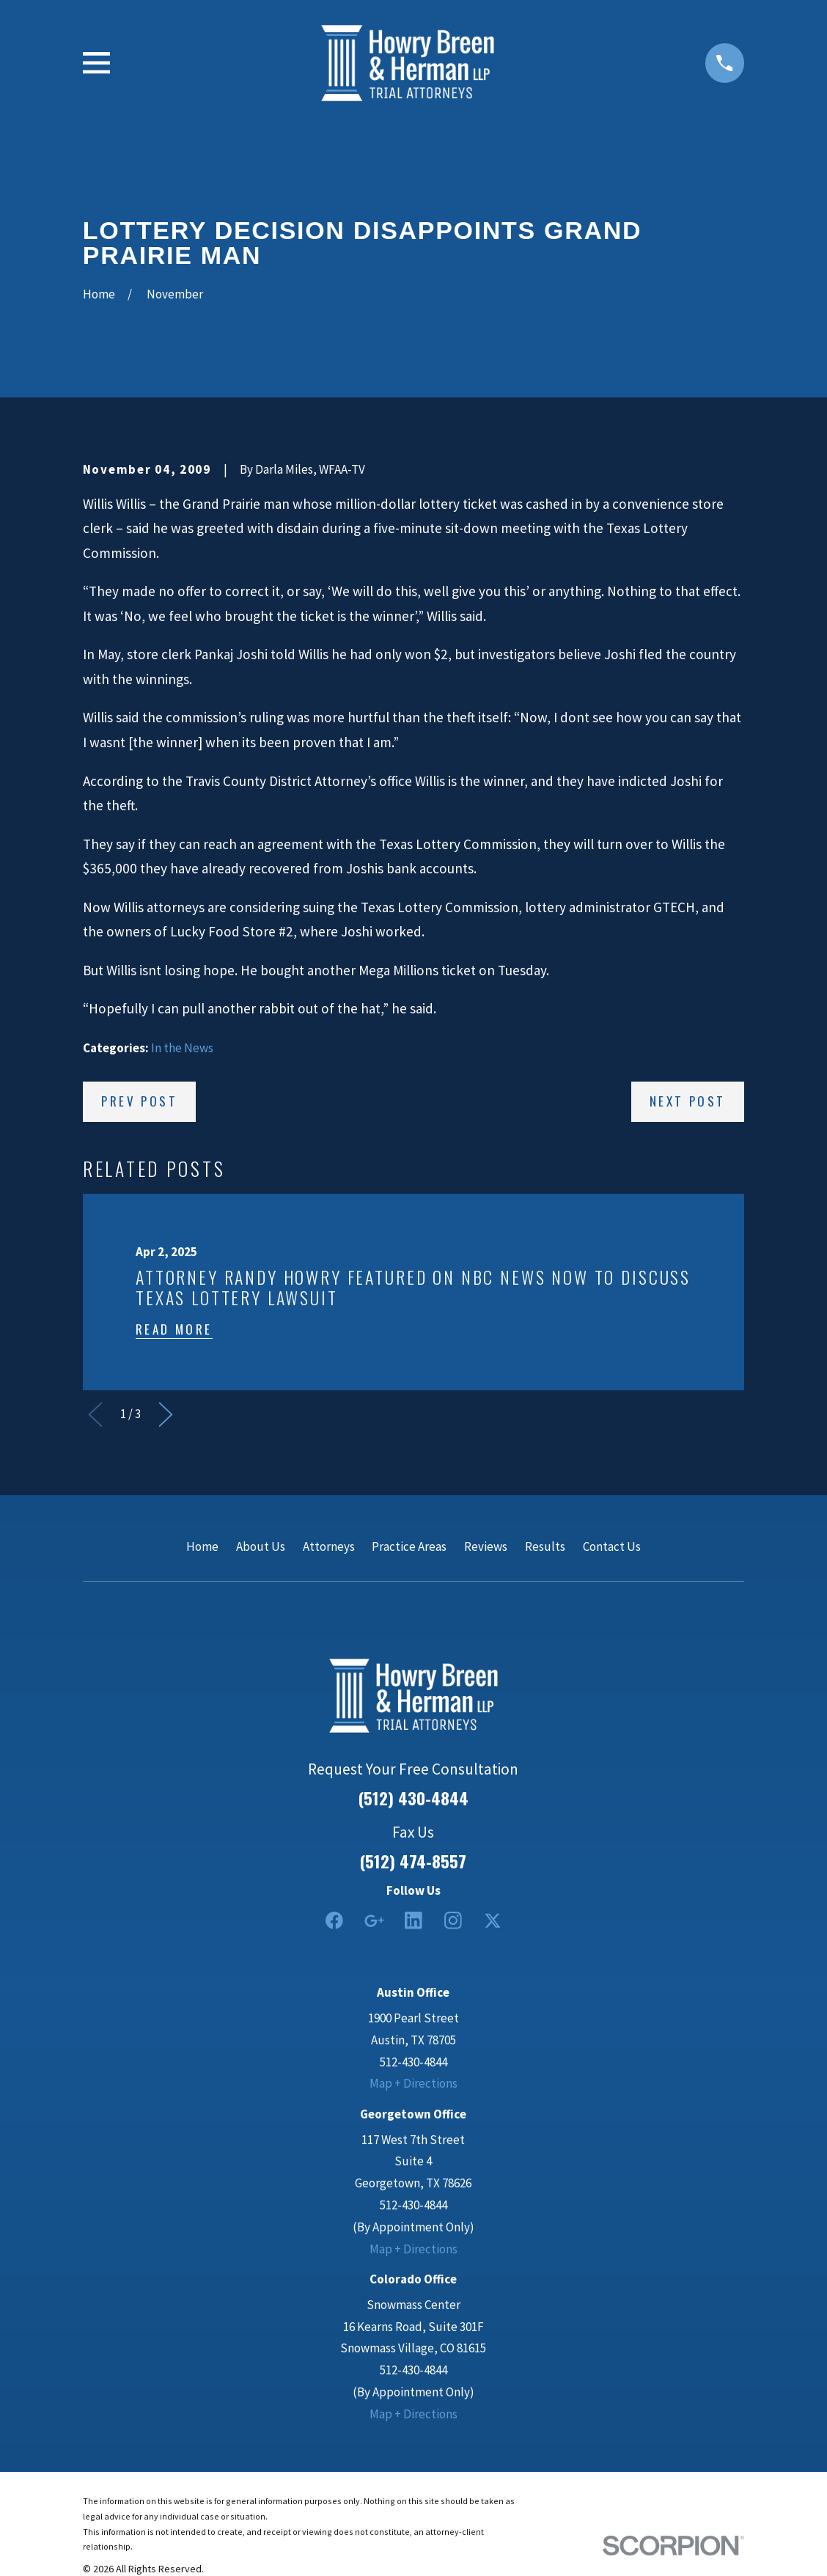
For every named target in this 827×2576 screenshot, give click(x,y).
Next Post (688, 1101)
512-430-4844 (413, 2062)
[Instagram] (453, 1920)
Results (545, 1546)
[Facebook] (334, 1920)
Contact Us (612, 1546)
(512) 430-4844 (413, 1798)
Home (202, 1546)
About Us (260, 1546)
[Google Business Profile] (374, 1920)
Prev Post (139, 1101)
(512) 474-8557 (413, 1861)
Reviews (485, 1546)
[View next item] (165, 1414)
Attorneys (329, 1546)
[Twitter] (492, 1920)
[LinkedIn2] (413, 1920)
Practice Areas (409, 1546)
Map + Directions (413, 2083)
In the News (182, 1048)
